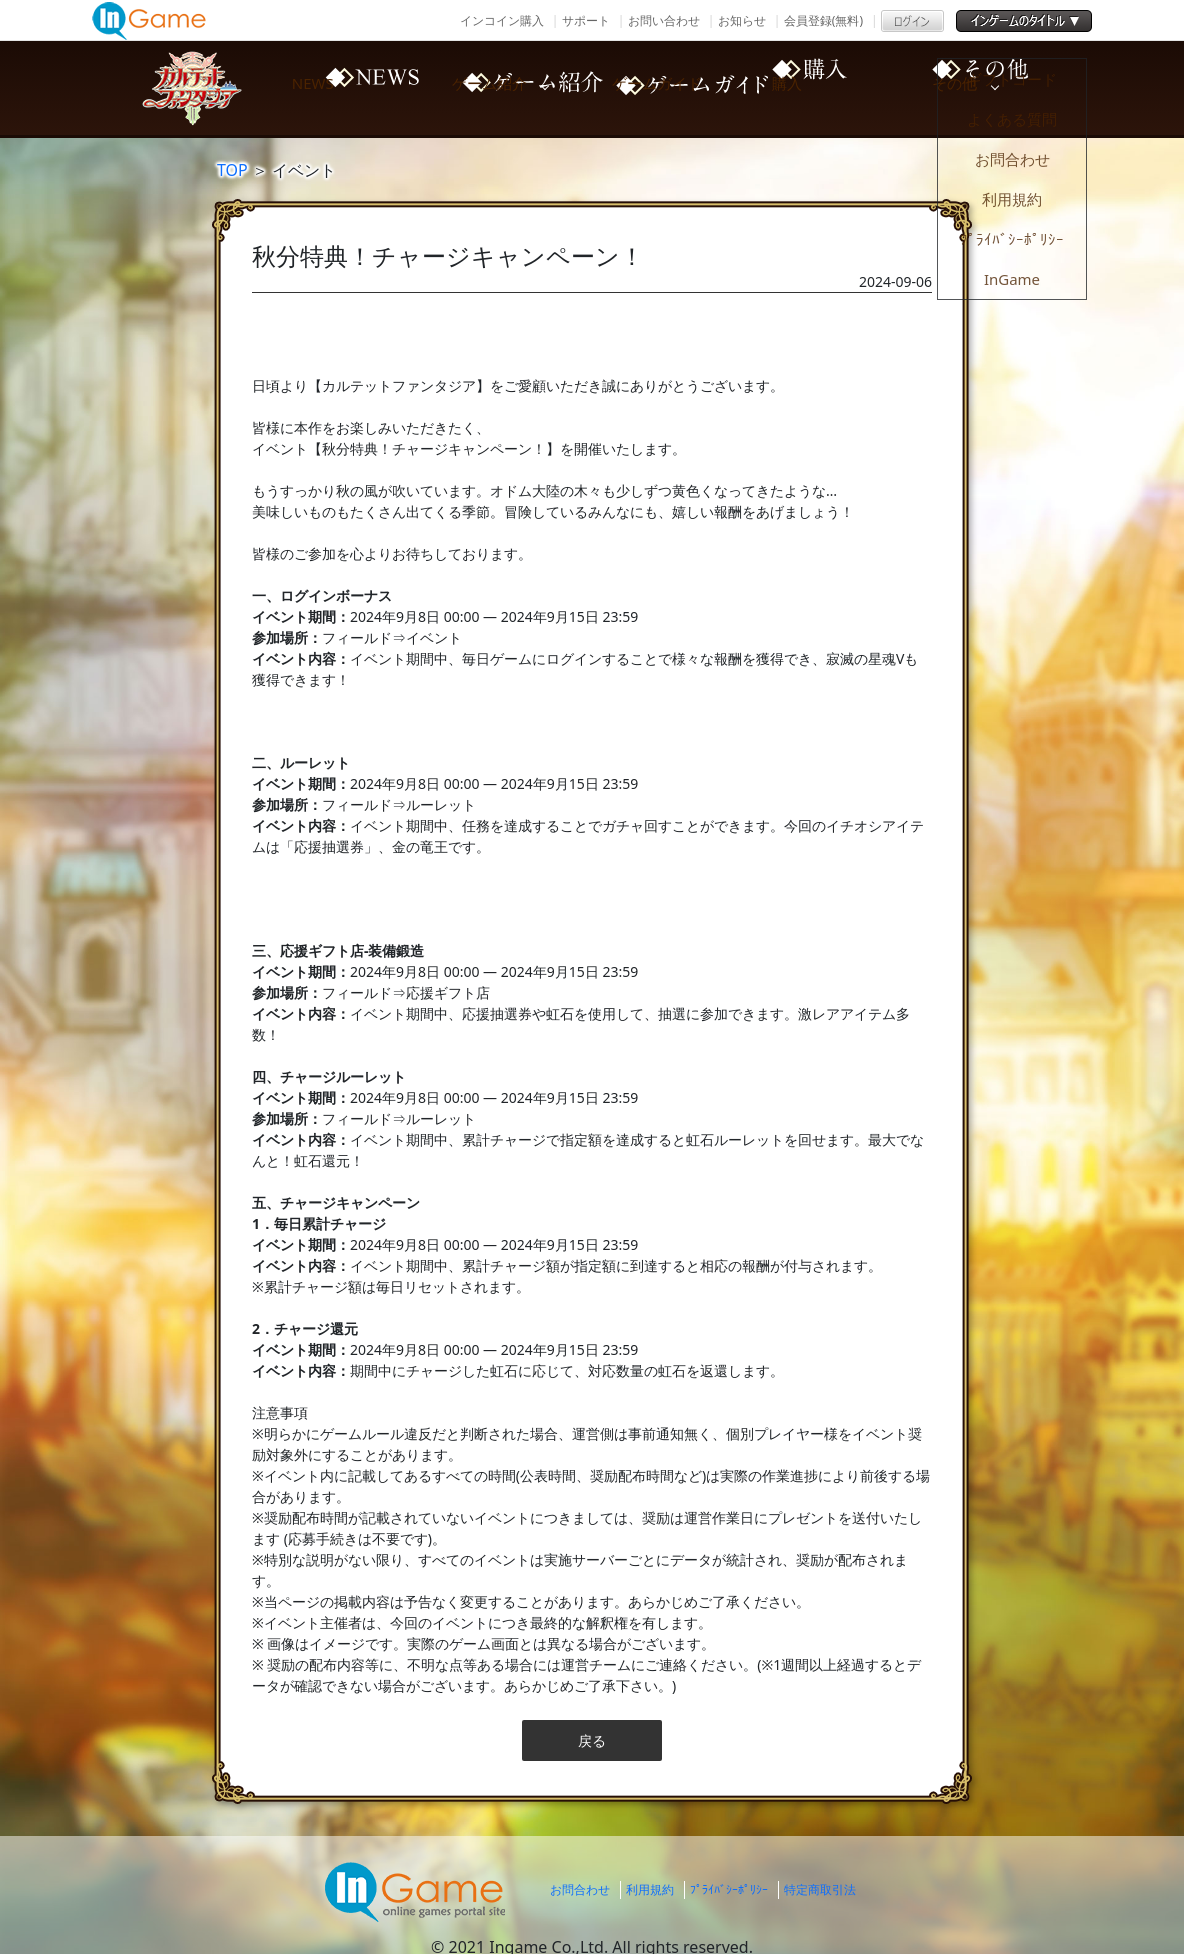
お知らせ (742, 20)
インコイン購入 (502, 20)
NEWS (352, 88)
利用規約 (650, 1889)
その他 (1032, 88)
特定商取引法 (820, 1889)
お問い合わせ (664, 20)
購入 (862, 88)
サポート (586, 20)
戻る (592, 1740)
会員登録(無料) (823, 20)
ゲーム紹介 (522, 88)
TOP (232, 170)
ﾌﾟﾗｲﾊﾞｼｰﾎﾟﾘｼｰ (729, 1889)
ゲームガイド (692, 88)
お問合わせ (580, 1889)
